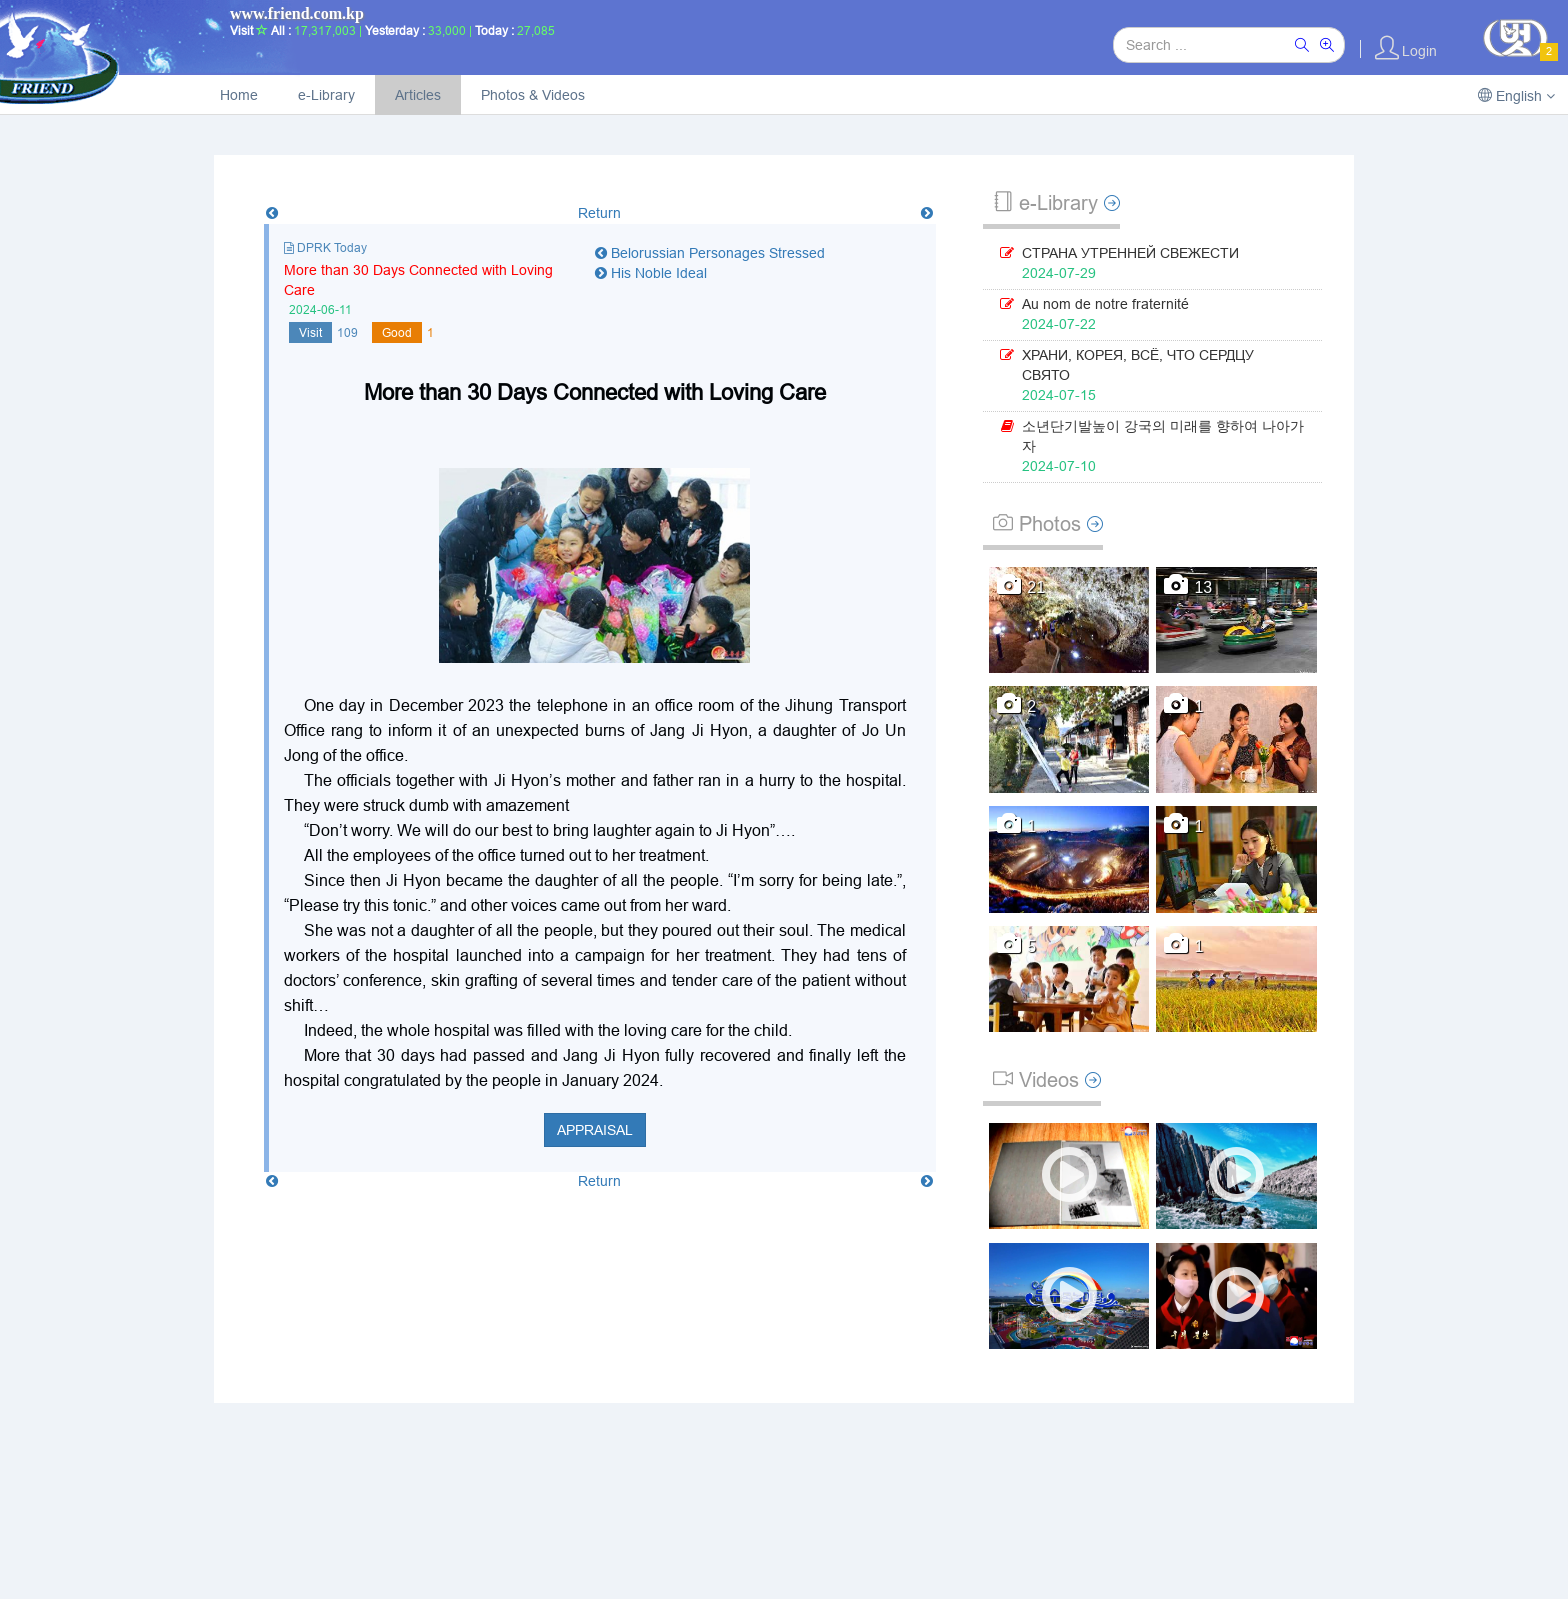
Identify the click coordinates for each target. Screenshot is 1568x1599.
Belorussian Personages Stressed (710, 253)
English (1516, 96)
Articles (418, 95)
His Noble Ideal (651, 273)
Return (599, 213)
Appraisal (595, 1130)
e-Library (326, 95)
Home (239, 95)
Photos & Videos (533, 95)
